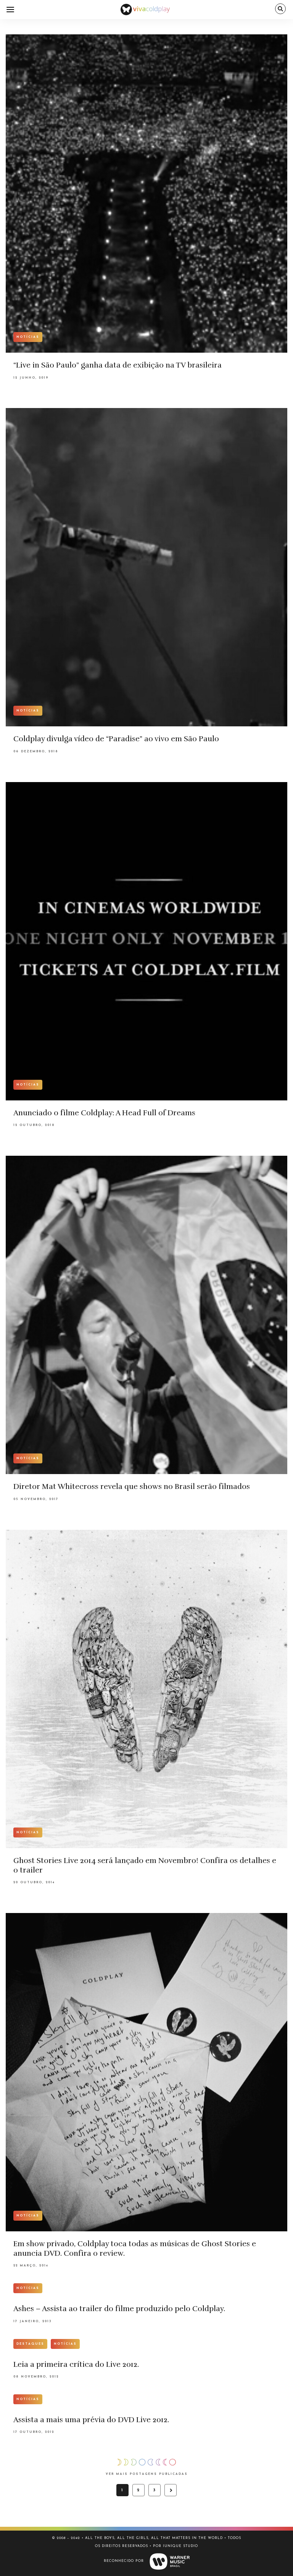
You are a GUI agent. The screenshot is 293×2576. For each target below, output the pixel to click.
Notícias (27, 337)
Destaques (30, 2343)
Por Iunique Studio (175, 2546)
